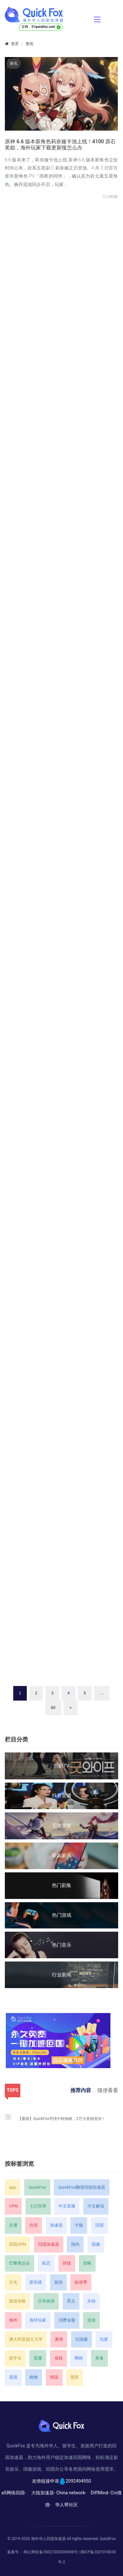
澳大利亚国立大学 (26, 2339)
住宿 (33, 2225)
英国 (13, 2377)
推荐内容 (80, 2090)
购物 (33, 2377)
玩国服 (81, 2339)
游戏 (91, 2320)
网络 (79, 2358)
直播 (38, 2358)
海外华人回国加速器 (48, 2538)
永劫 (91, 2301)
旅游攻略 (17, 2301)
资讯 (29, 43)
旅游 (58, 2282)
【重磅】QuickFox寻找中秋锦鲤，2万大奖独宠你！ (62, 2118)
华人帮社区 (66, 2504)
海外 (13, 2320)
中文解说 (95, 2206)
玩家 (104, 2339)
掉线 (67, 2263)
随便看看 (107, 2090)
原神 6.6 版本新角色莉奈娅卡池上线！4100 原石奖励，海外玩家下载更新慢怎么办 (60, 144)
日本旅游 (46, 2301)
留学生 (15, 2358)
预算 (74, 2377)
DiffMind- (100, 2492)
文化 (13, 2282)
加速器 (56, 2225)
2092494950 (78, 2481)
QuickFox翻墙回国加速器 (81, 2187)
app (12, 2187)
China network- (71, 2492)
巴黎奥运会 (19, 2263)
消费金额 (66, 2320)
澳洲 (59, 2339)
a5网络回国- (13, 2492)
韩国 (54, 2377)
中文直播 (66, 2206)
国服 (96, 2244)
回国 (99, 2225)
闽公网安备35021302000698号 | (52, 2552)
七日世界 (38, 2206)
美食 (99, 2358)
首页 (15, 43)
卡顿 (79, 2225)
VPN (13, 2206)
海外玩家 (37, 2320)
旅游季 (81, 2282)
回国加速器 (48, 2244)
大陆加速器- (43, 2492)
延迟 (46, 2263)
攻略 (87, 2263)
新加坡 (35, 2282)
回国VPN (17, 2244)
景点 (71, 2301)
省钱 (58, 2358)
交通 (13, 2225)
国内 (75, 2244)
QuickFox (37, 2187)
